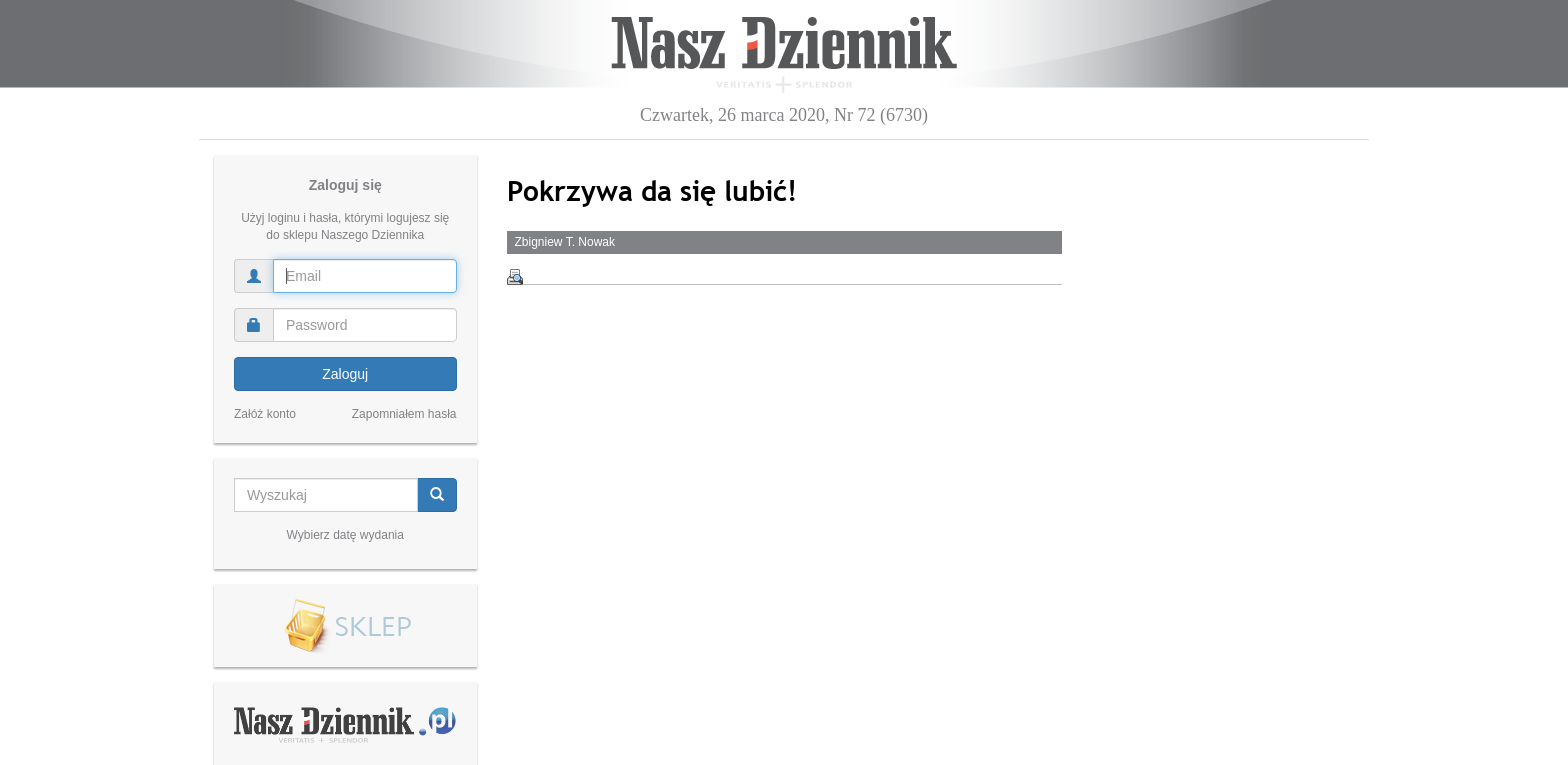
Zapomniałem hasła (404, 414)
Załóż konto (265, 414)
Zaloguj (345, 374)
